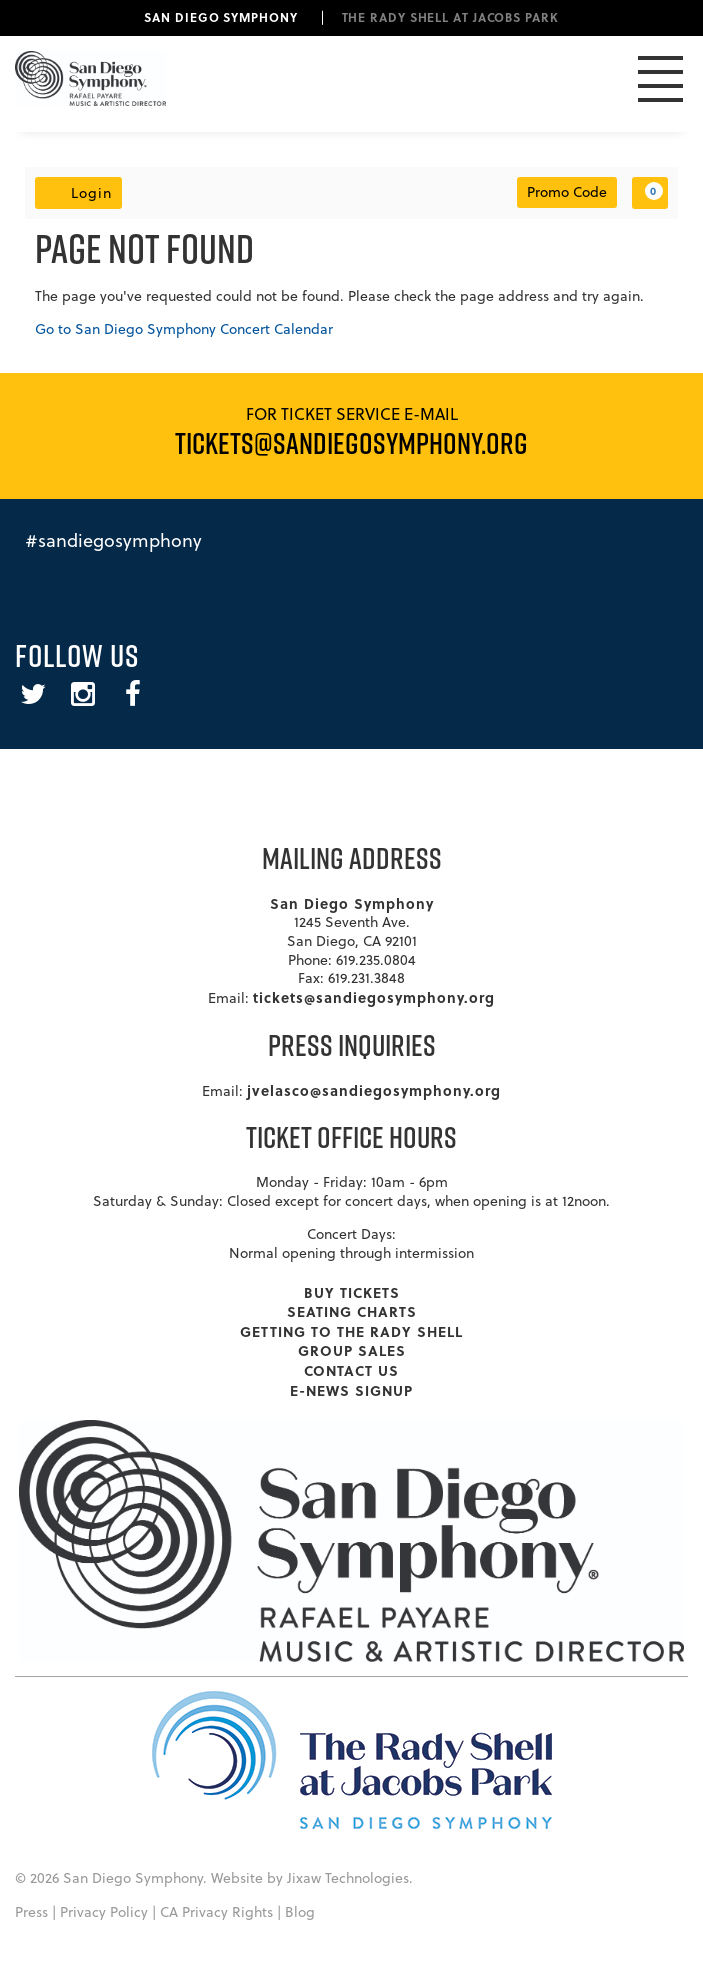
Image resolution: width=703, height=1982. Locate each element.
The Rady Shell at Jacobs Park (450, 17)
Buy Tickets (352, 1292)
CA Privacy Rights (216, 1912)
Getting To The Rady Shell (351, 1331)
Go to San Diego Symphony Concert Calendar (184, 329)
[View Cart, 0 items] (650, 193)
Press (31, 1912)
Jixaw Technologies (348, 1878)
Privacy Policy (104, 1912)
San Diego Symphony (220, 17)
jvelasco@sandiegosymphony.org (374, 1090)
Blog (300, 1912)
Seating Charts (352, 1311)
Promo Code (567, 192)
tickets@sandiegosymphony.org (374, 997)
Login (78, 192)
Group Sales (352, 1350)
